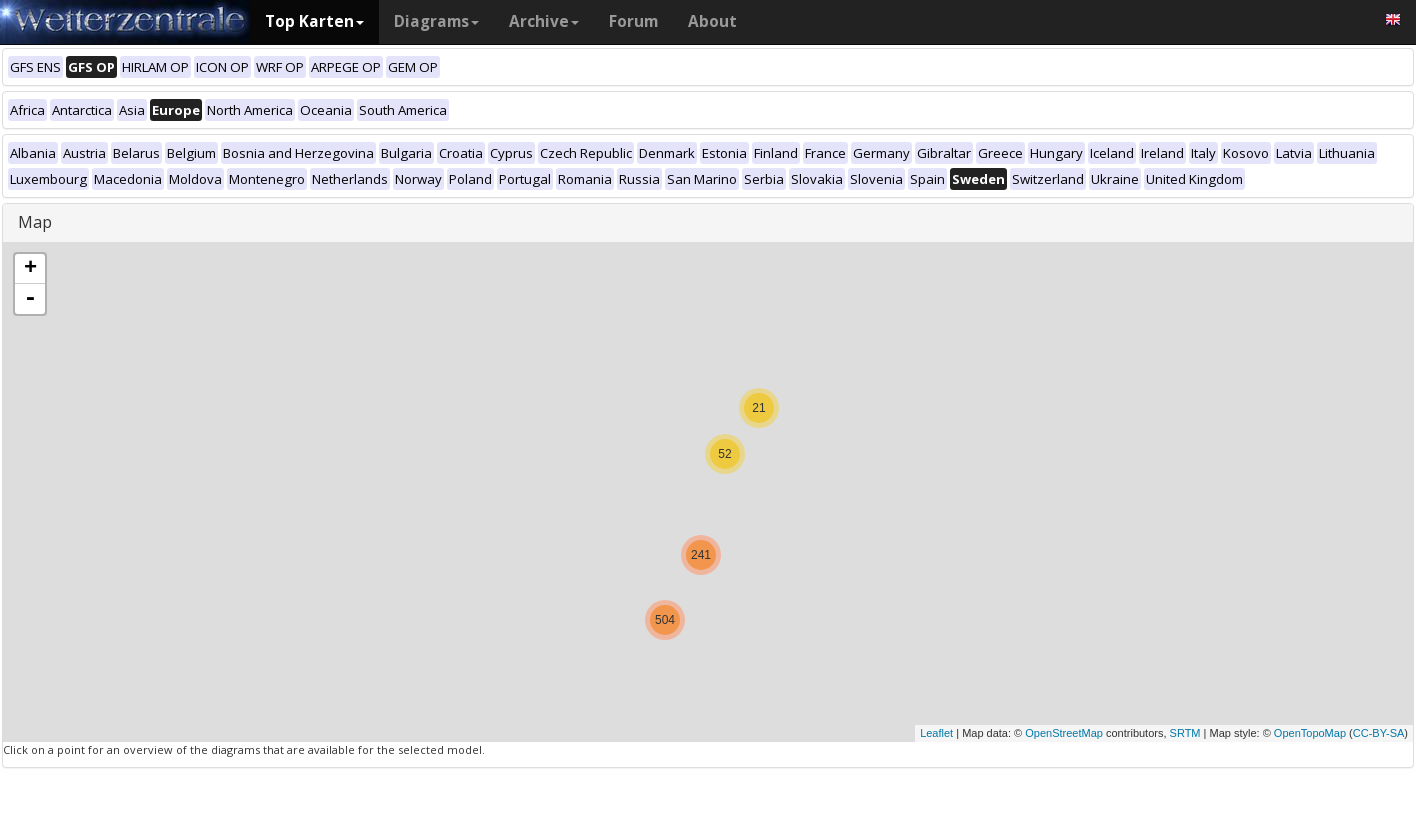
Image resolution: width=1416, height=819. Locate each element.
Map (35, 222)
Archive (544, 21)
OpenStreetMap (1064, 733)
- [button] (30, 299)
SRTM (1185, 733)
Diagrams (436, 21)
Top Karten (314, 21)
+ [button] (30, 269)
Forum (633, 21)
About (712, 21)
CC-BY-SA (1379, 733)
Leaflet (936, 733)
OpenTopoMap (1310, 733)
